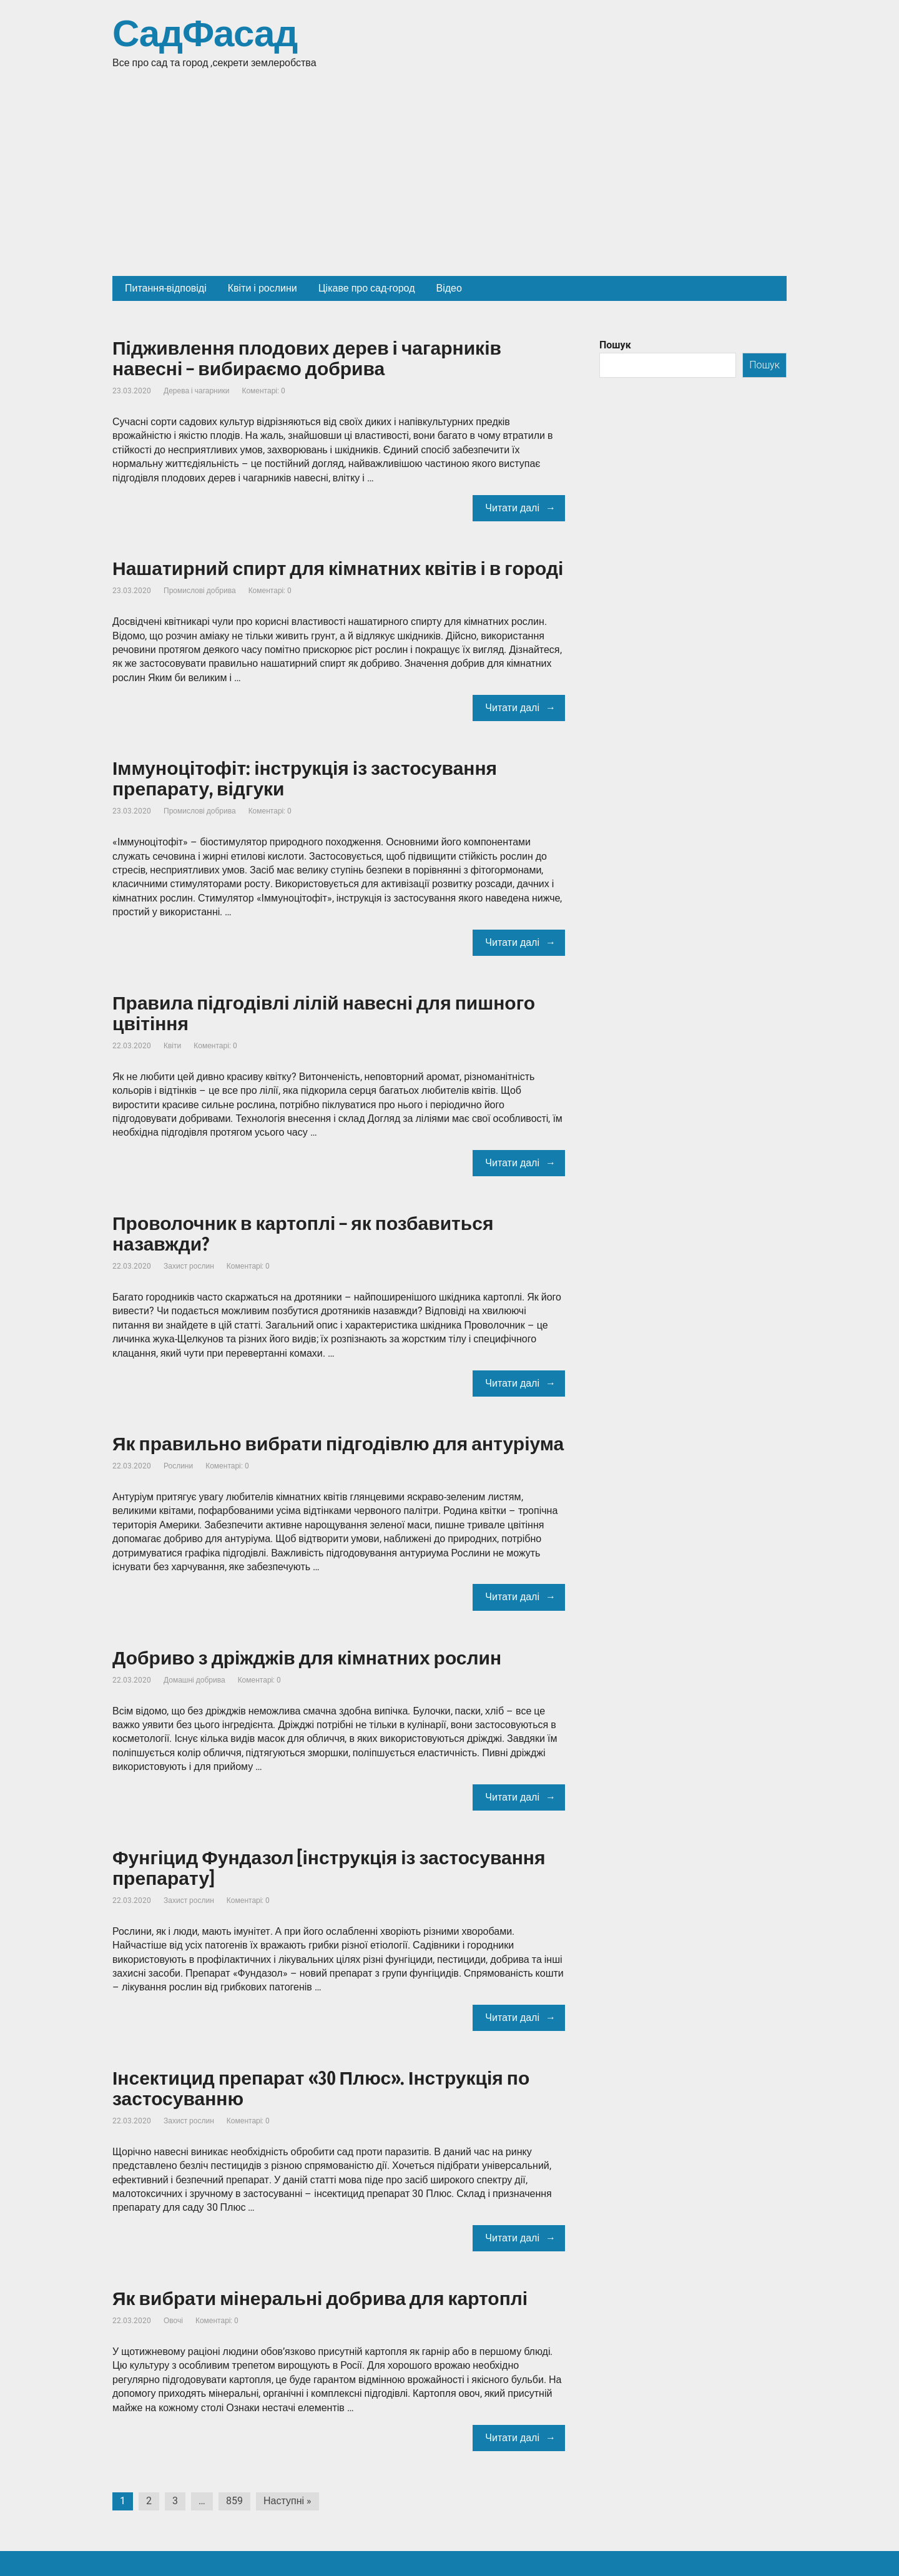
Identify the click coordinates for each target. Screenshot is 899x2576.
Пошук (615, 345)
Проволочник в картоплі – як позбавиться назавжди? (302, 1234)
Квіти (172, 1045)
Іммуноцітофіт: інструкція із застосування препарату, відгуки (304, 778)
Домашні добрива (194, 1680)
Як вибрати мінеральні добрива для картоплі (320, 2299)
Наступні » (287, 2501)
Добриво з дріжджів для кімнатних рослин (306, 1658)
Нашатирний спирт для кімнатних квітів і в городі (337, 569)
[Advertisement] (449, 182)
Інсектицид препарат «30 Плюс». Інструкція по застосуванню (320, 2088)
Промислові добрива (200, 590)
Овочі (173, 2320)
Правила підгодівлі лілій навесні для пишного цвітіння (323, 1013)
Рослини (178, 1466)
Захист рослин (189, 1266)
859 (234, 2501)
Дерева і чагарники (196, 390)
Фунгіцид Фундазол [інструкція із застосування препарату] (328, 1868)
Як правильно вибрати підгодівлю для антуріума (338, 1444)
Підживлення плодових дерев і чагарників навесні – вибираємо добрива (306, 358)
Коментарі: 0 (263, 390)
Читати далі (512, 508)
